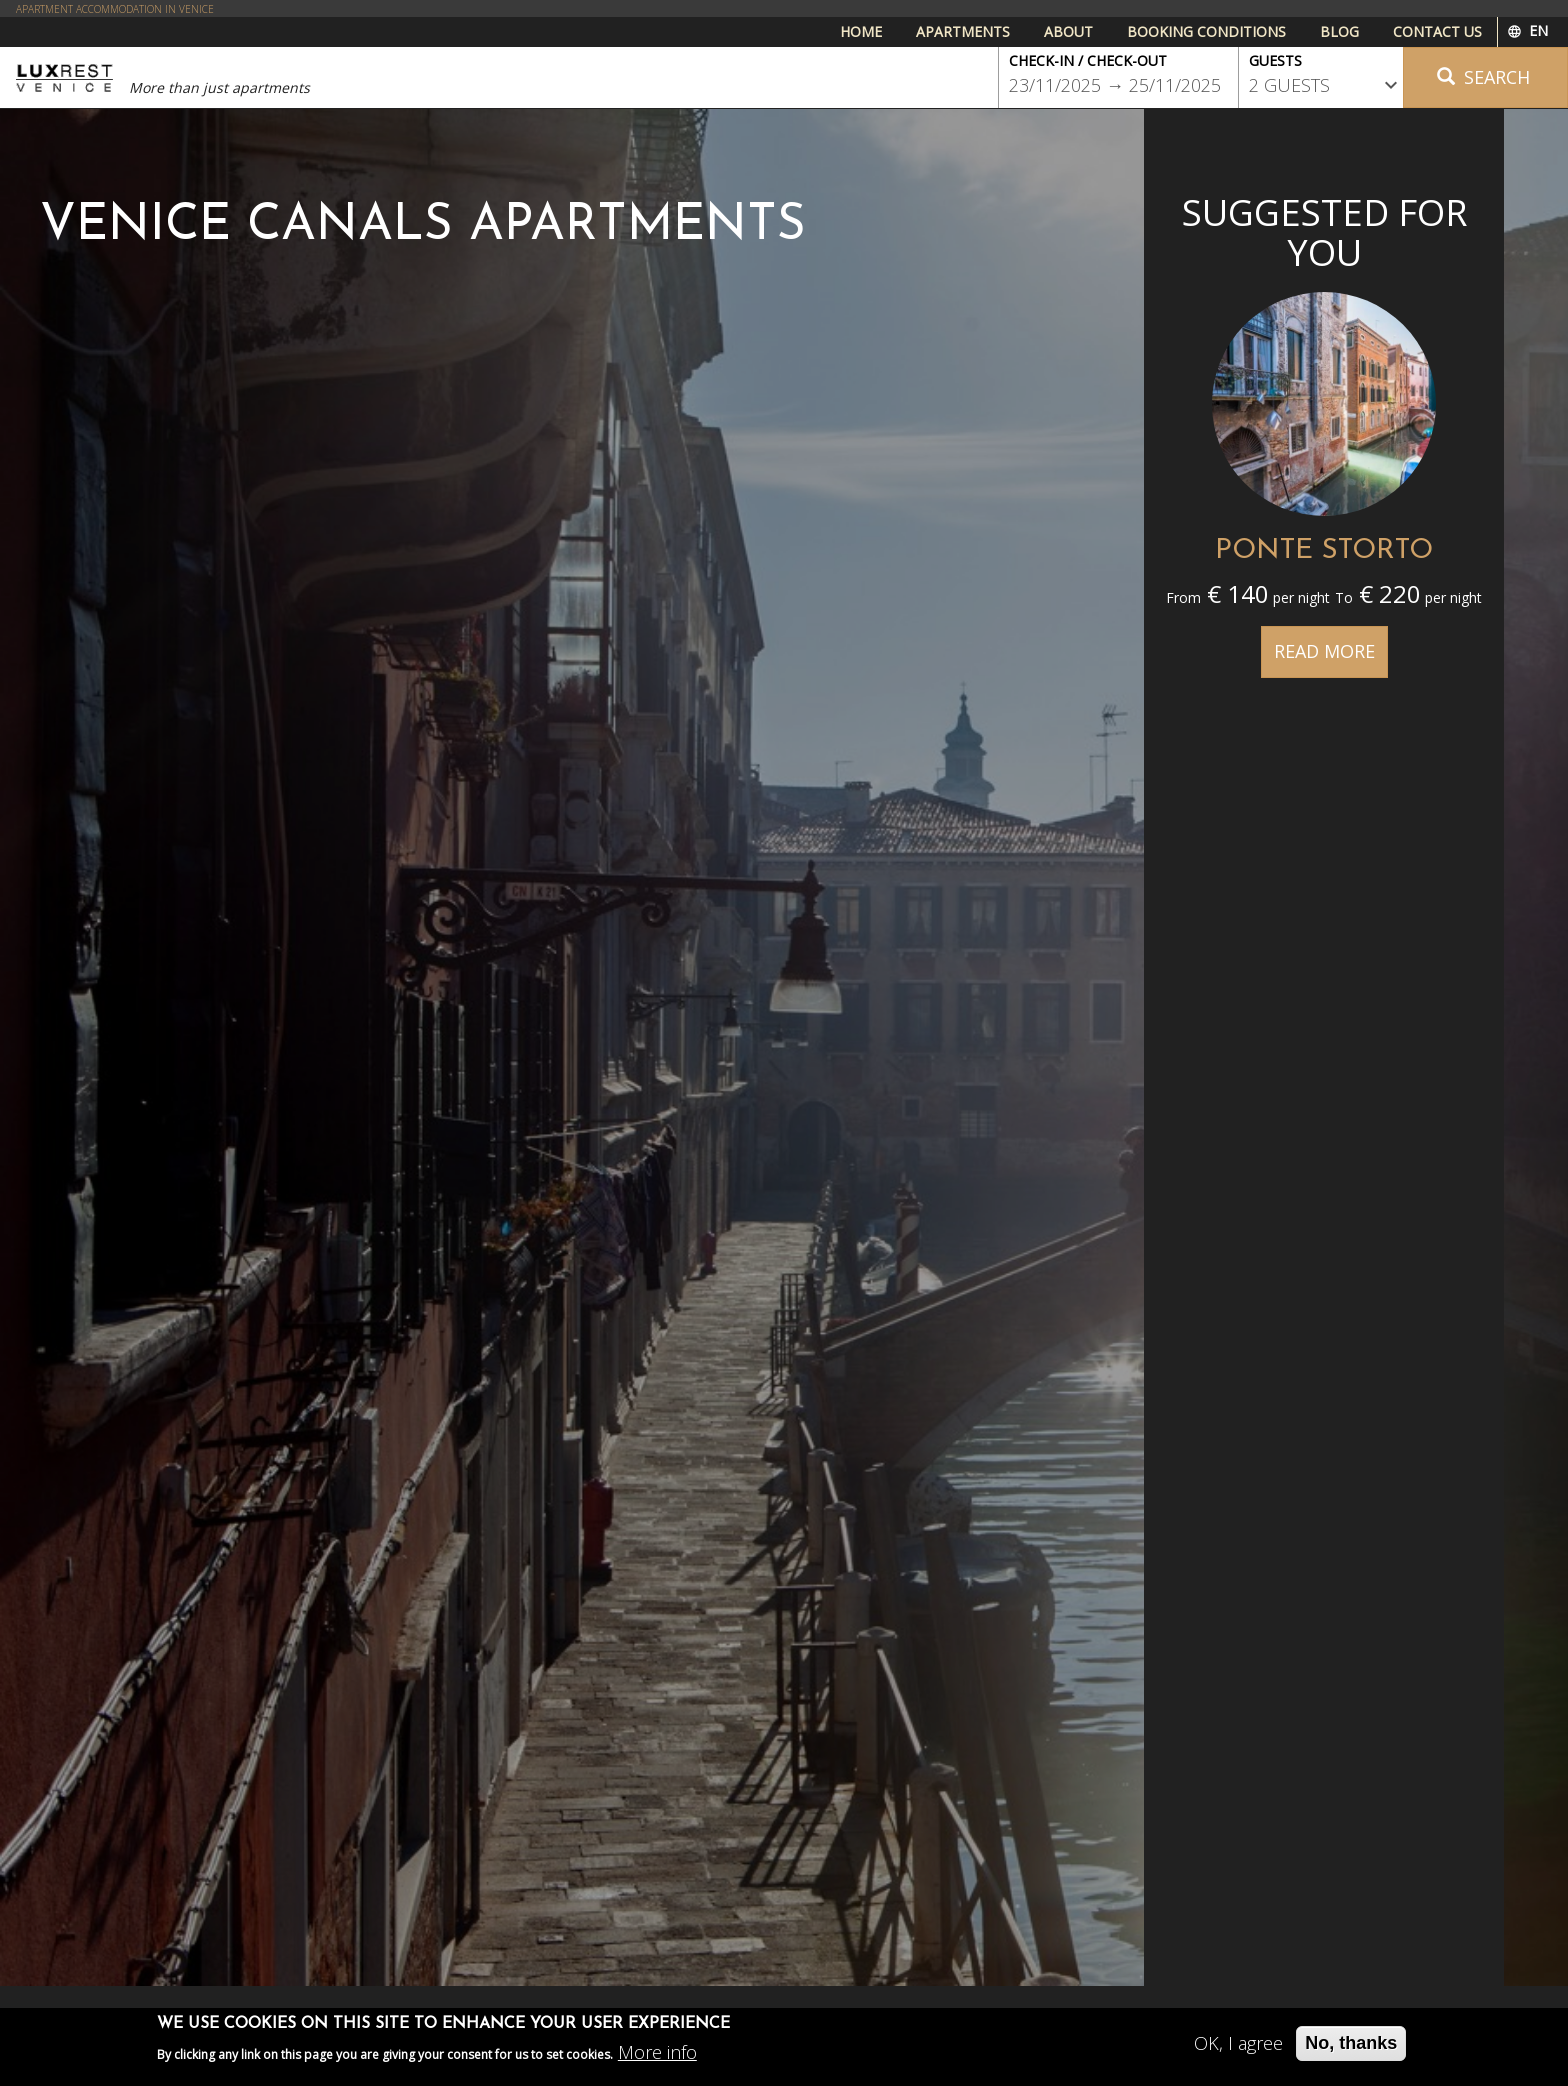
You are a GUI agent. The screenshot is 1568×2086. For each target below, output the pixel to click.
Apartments (963, 31)
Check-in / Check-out (1088, 60)
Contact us (1437, 31)
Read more (1324, 651)
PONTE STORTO (1324, 551)
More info (657, 2058)
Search (1484, 77)
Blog (1339, 31)
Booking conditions (1206, 31)
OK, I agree (1238, 2049)
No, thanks (1351, 2049)
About (1068, 31)
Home (861, 31)
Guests (1275, 60)
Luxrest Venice (64, 77)
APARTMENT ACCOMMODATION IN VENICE (115, 9)
